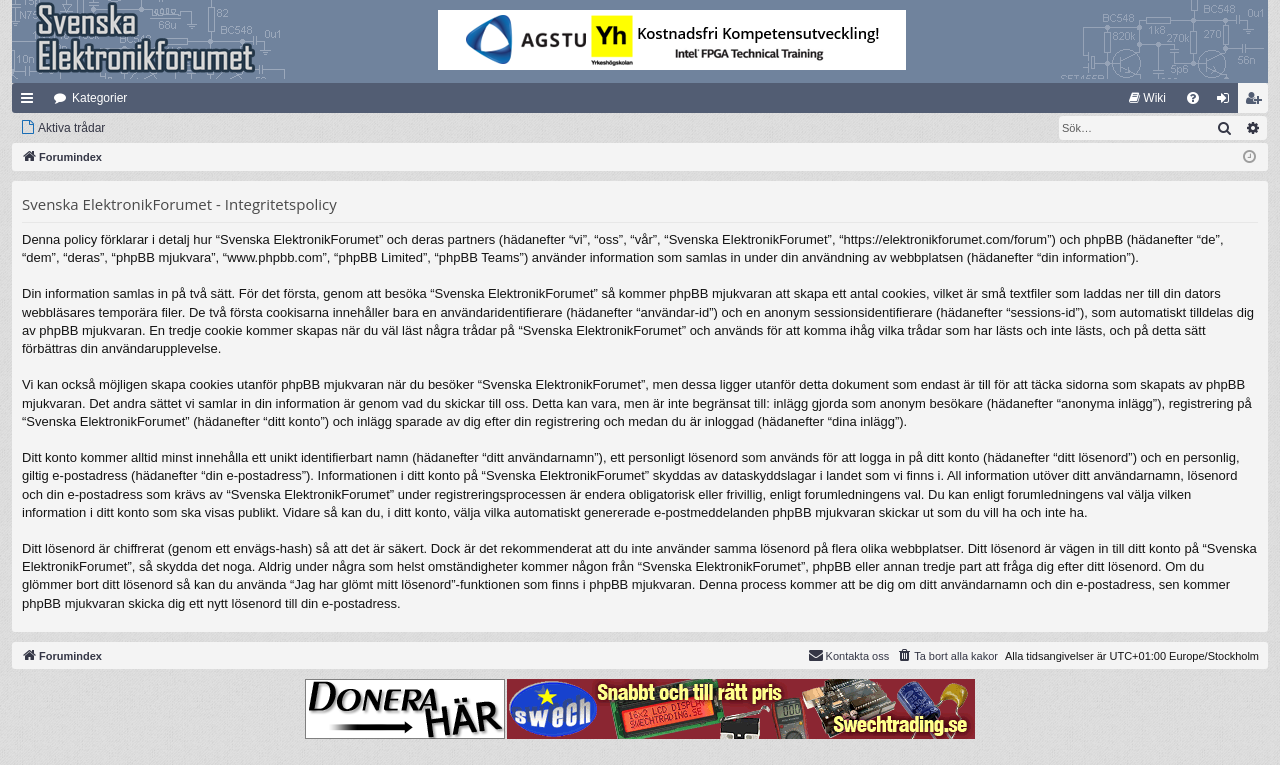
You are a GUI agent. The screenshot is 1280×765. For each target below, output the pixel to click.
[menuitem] (1147, 98)
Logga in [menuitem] (1227, 102)
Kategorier (99, 98)
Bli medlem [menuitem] (1257, 102)
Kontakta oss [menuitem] (849, 655)
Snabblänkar (31, 102)
